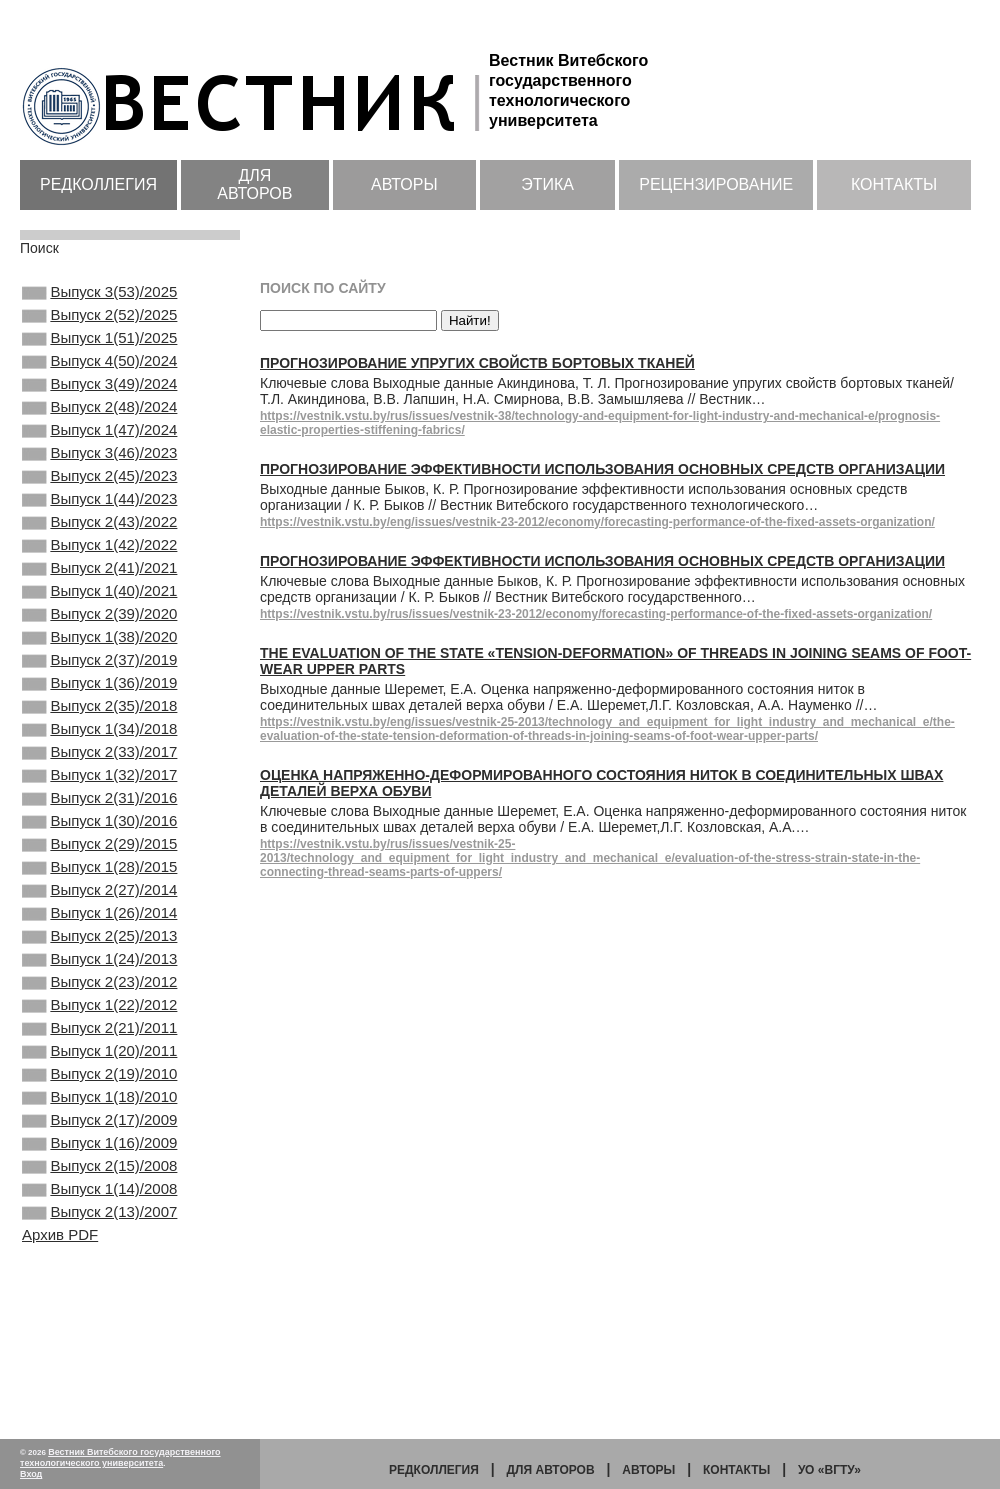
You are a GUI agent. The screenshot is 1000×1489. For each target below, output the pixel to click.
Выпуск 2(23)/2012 (99, 1104)
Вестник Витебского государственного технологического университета (120, 1457)
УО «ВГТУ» (829, 1470)
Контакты (894, 184)
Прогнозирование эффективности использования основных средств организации (602, 469)
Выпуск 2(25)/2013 (99, 1050)
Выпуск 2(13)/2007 (99, 1374)
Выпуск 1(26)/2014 (99, 1023)
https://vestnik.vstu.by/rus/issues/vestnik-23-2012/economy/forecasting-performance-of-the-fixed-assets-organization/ (596, 614)
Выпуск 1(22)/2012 (99, 1131)
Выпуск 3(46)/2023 (99, 483)
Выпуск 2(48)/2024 (99, 429)
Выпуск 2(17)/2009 (99, 1266)
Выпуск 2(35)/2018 (99, 780)
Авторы (404, 184)
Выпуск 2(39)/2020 (99, 672)
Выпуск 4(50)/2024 (99, 375)
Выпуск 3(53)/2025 (99, 294)
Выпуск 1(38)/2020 (99, 699)
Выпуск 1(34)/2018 (99, 807)
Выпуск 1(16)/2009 (99, 1293)
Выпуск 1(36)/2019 (99, 753)
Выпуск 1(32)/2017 (99, 861)
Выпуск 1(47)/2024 (99, 456)
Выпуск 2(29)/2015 (99, 942)
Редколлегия (98, 184)
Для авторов (254, 184)
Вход (31, 1474)
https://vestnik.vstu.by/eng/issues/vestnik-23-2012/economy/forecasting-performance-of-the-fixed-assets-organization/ (597, 522)
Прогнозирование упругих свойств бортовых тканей (477, 363)
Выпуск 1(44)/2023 (99, 537)
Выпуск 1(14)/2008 (99, 1347)
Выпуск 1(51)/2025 (99, 348)
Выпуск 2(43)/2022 (99, 564)
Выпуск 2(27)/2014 (99, 996)
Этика (547, 184)
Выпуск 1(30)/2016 (99, 915)
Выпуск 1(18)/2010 (99, 1239)
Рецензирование (716, 184)
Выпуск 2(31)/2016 (99, 888)
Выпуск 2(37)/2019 (99, 726)
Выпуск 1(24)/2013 (99, 1077)
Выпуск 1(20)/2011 (99, 1185)
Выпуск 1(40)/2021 (99, 645)
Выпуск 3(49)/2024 (99, 402)
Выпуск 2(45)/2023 (99, 510)
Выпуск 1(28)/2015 (99, 969)
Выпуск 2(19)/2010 (99, 1212)
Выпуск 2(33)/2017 (99, 834)
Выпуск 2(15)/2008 (99, 1320)
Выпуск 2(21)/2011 (99, 1158)
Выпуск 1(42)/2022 (99, 591)
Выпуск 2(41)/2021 (99, 618)
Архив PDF (60, 1398)
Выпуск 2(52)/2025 (99, 321)
